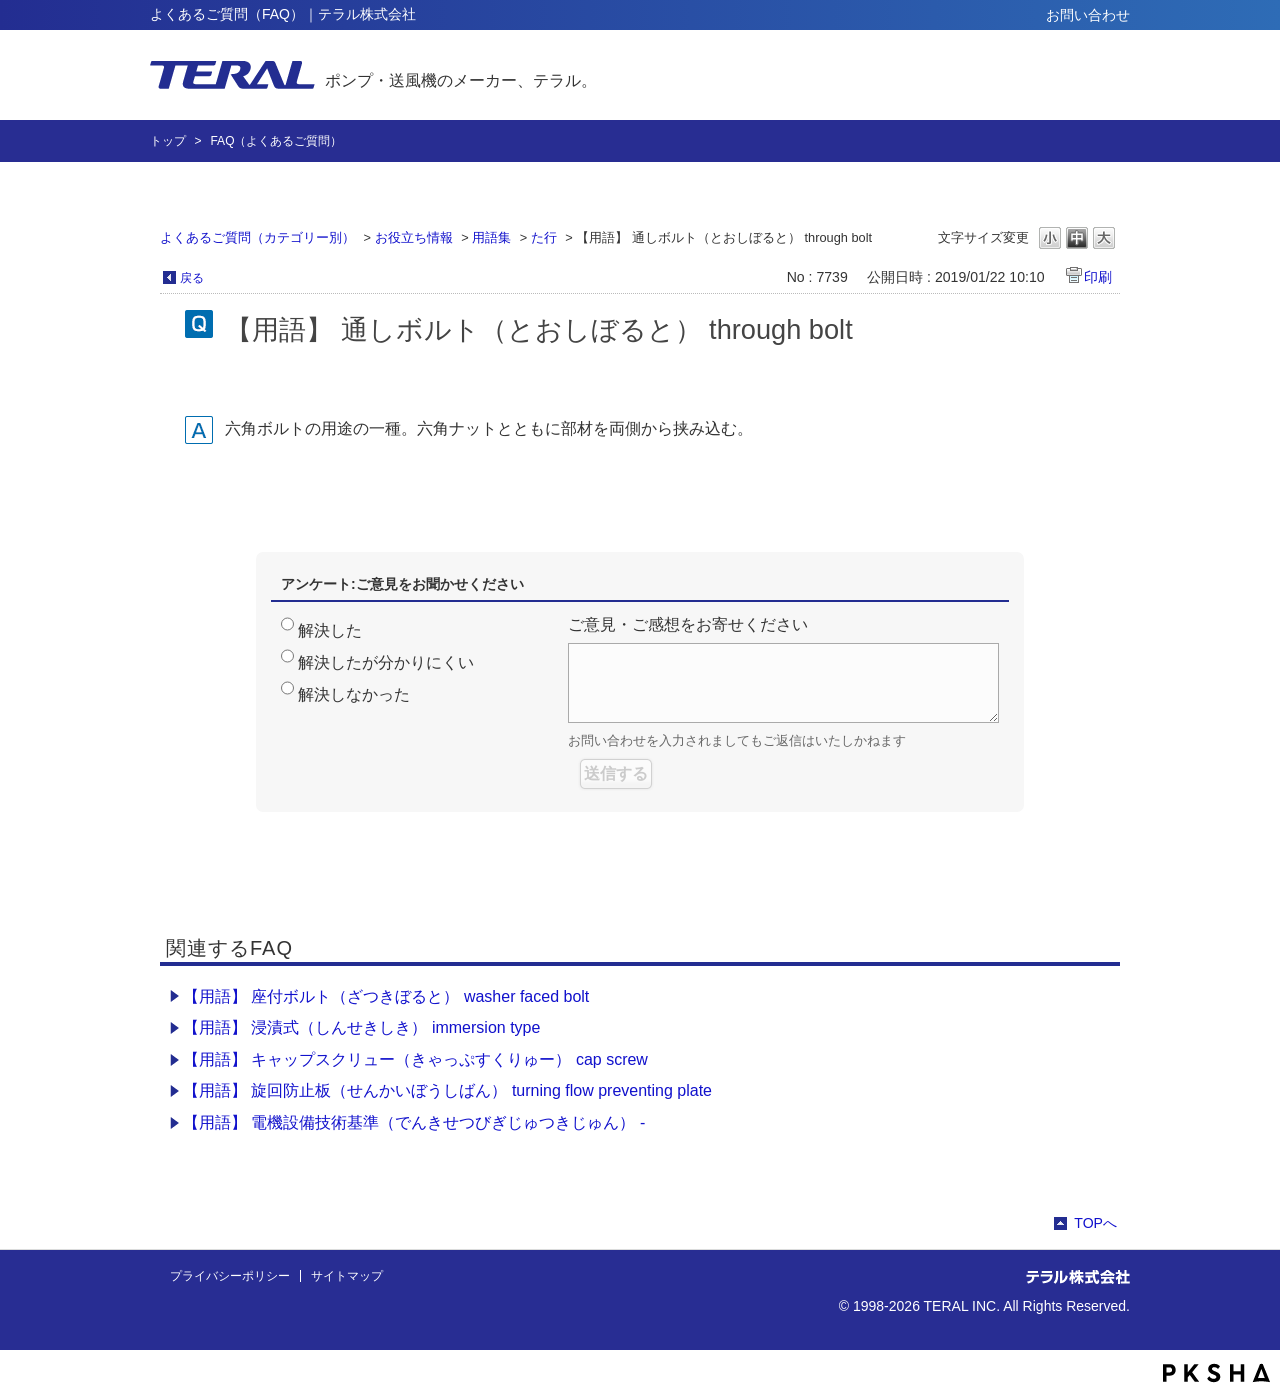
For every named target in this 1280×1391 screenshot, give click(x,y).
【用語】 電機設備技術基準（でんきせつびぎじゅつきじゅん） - (414, 1122)
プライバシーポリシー (230, 1276)
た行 (544, 237)
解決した (330, 630)
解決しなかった (354, 694)
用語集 (491, 237)
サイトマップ (347, 1276)
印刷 (1098, 277)
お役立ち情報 (414, 237)
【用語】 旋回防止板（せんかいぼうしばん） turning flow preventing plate (447, 1090)
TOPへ (1095, 1223)
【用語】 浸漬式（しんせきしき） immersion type (361, 1027)
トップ (168, 141)
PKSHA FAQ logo (1216, 1373)
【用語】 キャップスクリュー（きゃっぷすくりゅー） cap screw (415, 1059)
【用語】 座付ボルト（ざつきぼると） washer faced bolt (386, 996)
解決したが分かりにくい (386, 662)
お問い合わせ (1088, 15)
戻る (192, 278)
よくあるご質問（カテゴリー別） (257, 237)
